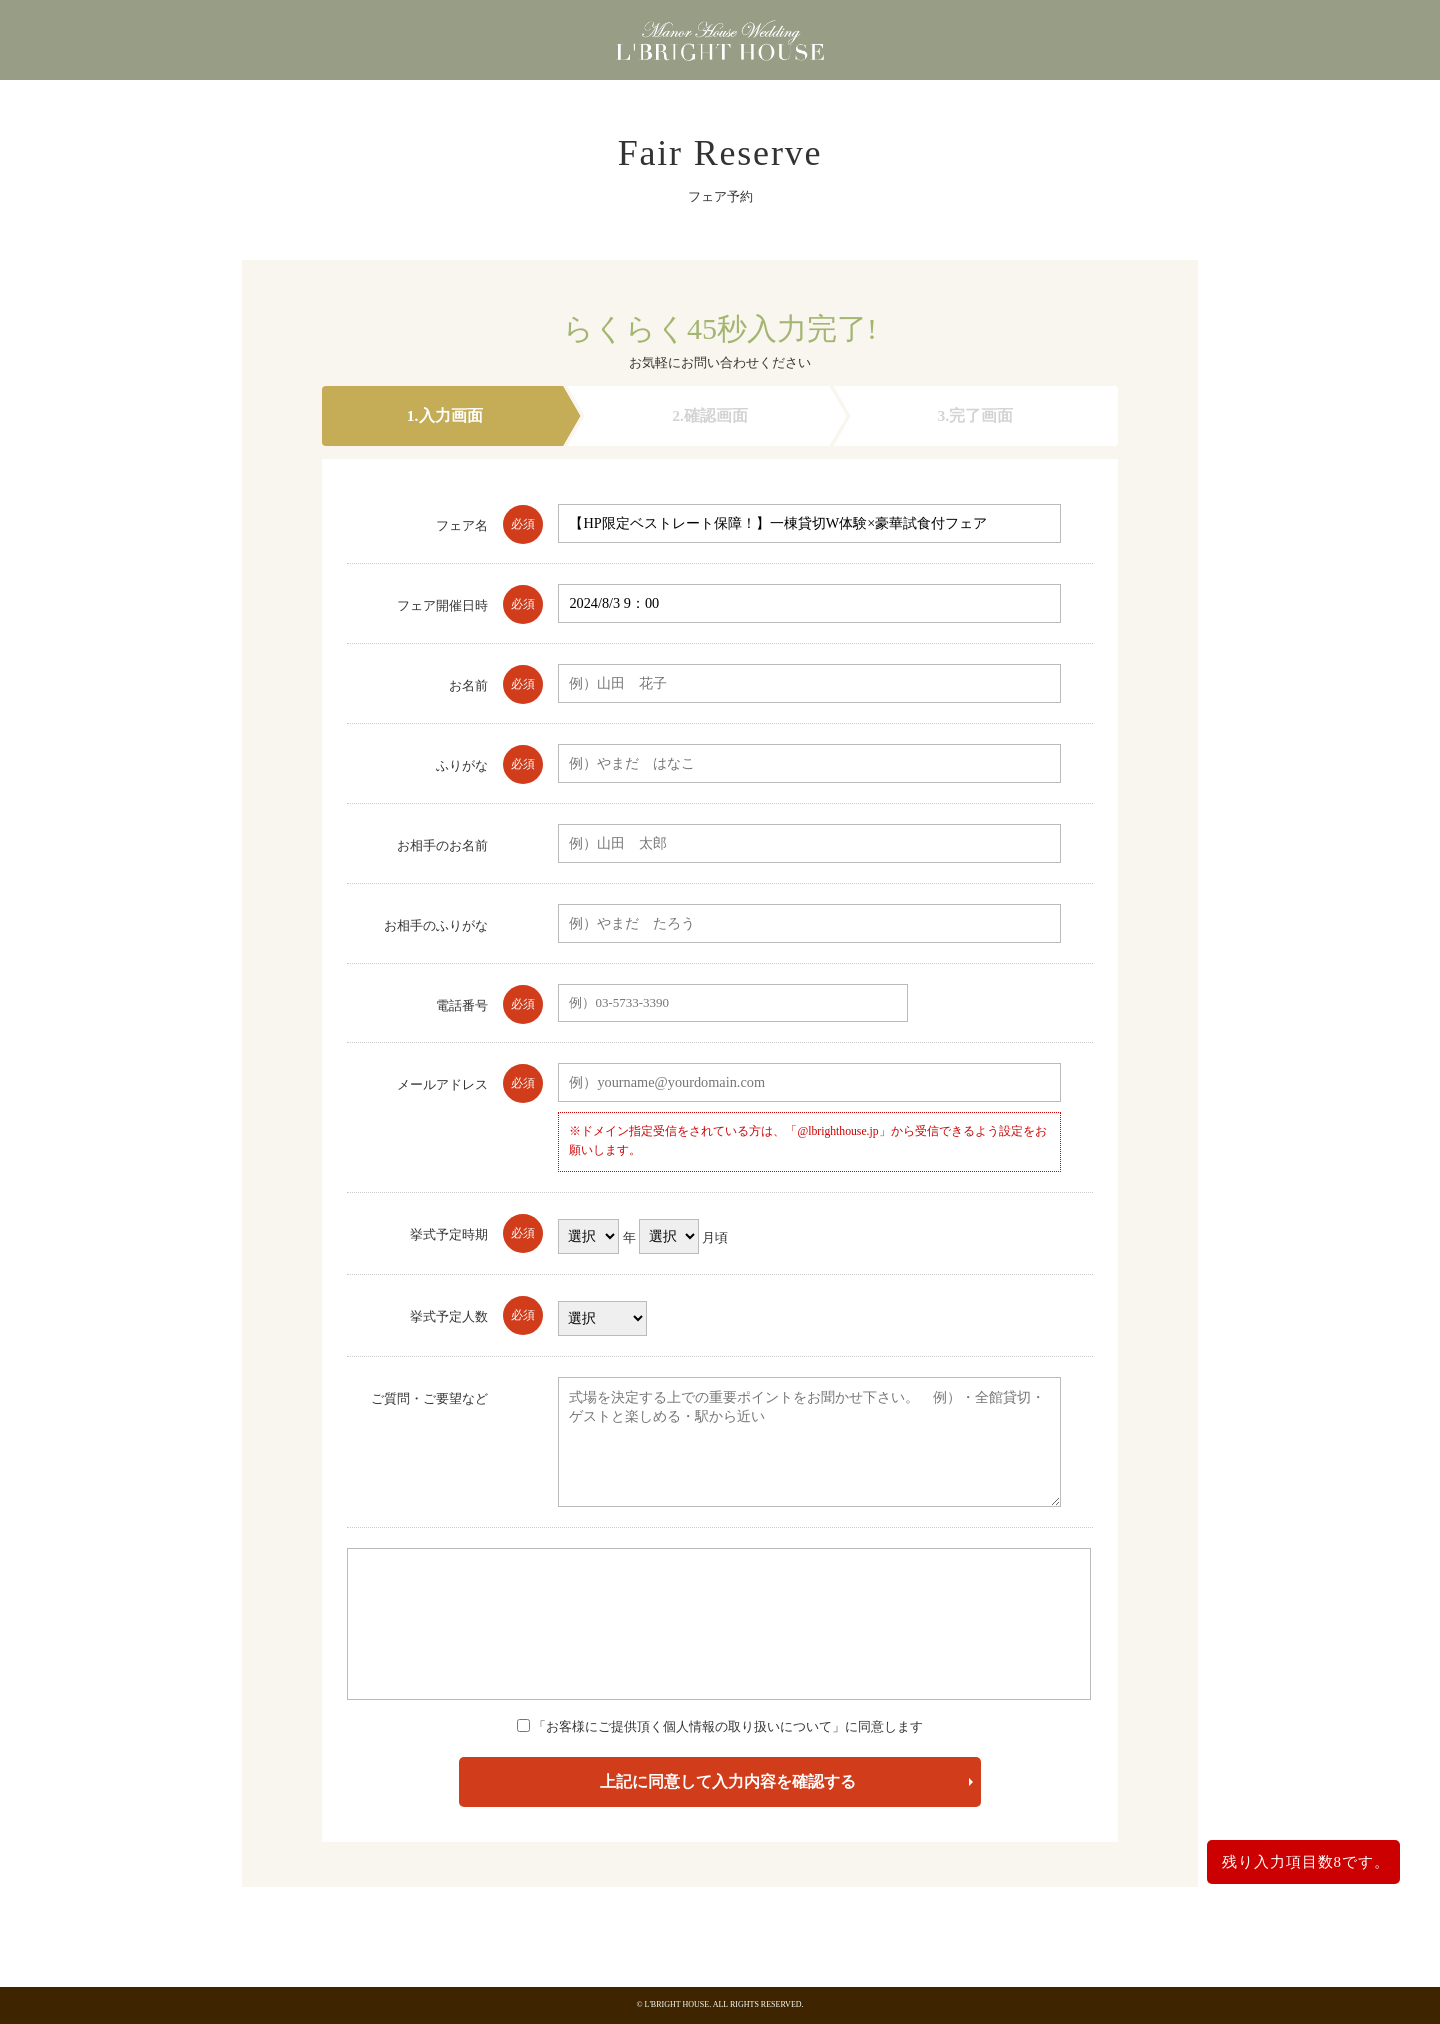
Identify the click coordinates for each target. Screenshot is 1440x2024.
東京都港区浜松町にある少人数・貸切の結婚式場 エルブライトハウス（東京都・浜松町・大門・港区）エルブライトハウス (720, 45)
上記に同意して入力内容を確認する (728, 1781)
